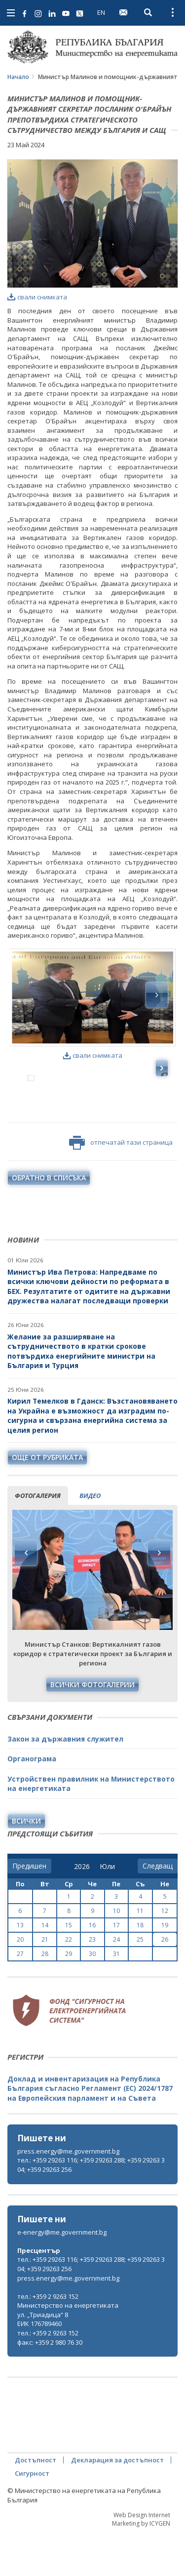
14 (44, 1968)
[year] (82, 1909)
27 (20, 1997)
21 (44, 1982)
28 (44, 1997)
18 (140, 1968)
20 (20, 1982)
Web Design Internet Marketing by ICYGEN (141, 2562)
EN (101, 12)
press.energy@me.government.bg (68, 2194)
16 (92, 1968)
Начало (18, 77)
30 (92, 1997)
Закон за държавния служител (65, 1782)
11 (140, 1954)
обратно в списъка (49, 1220)
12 (164, 1954)
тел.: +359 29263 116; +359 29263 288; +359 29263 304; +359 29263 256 (91, 2208)
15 (68, 1968)
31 (116, 1997)
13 (20, 1968)
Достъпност (35, 2502)
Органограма (31, 1801)
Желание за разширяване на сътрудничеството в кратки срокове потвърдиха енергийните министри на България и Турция (81, 1394)
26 (164, 1982)
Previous (26, 1595)
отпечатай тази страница (121, 1186)
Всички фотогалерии (92, 1727)
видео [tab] (90, 1538)
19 (164, 1968)
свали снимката (37, 296)
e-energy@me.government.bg (62, 2275)
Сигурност (32, 2516)
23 (92, 1982)
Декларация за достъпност (117, 2502)
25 (140, 1982)
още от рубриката (47, 1500)
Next (159, 1595)
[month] (107, 1909)
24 (116, 1982)
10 (116, 1954)
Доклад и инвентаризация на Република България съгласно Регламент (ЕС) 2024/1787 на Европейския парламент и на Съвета (90, 2131)
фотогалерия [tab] (38, 1538)
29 (68, 1997)
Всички (26, 1864)
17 (116, 1968)
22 (68, 1982)
